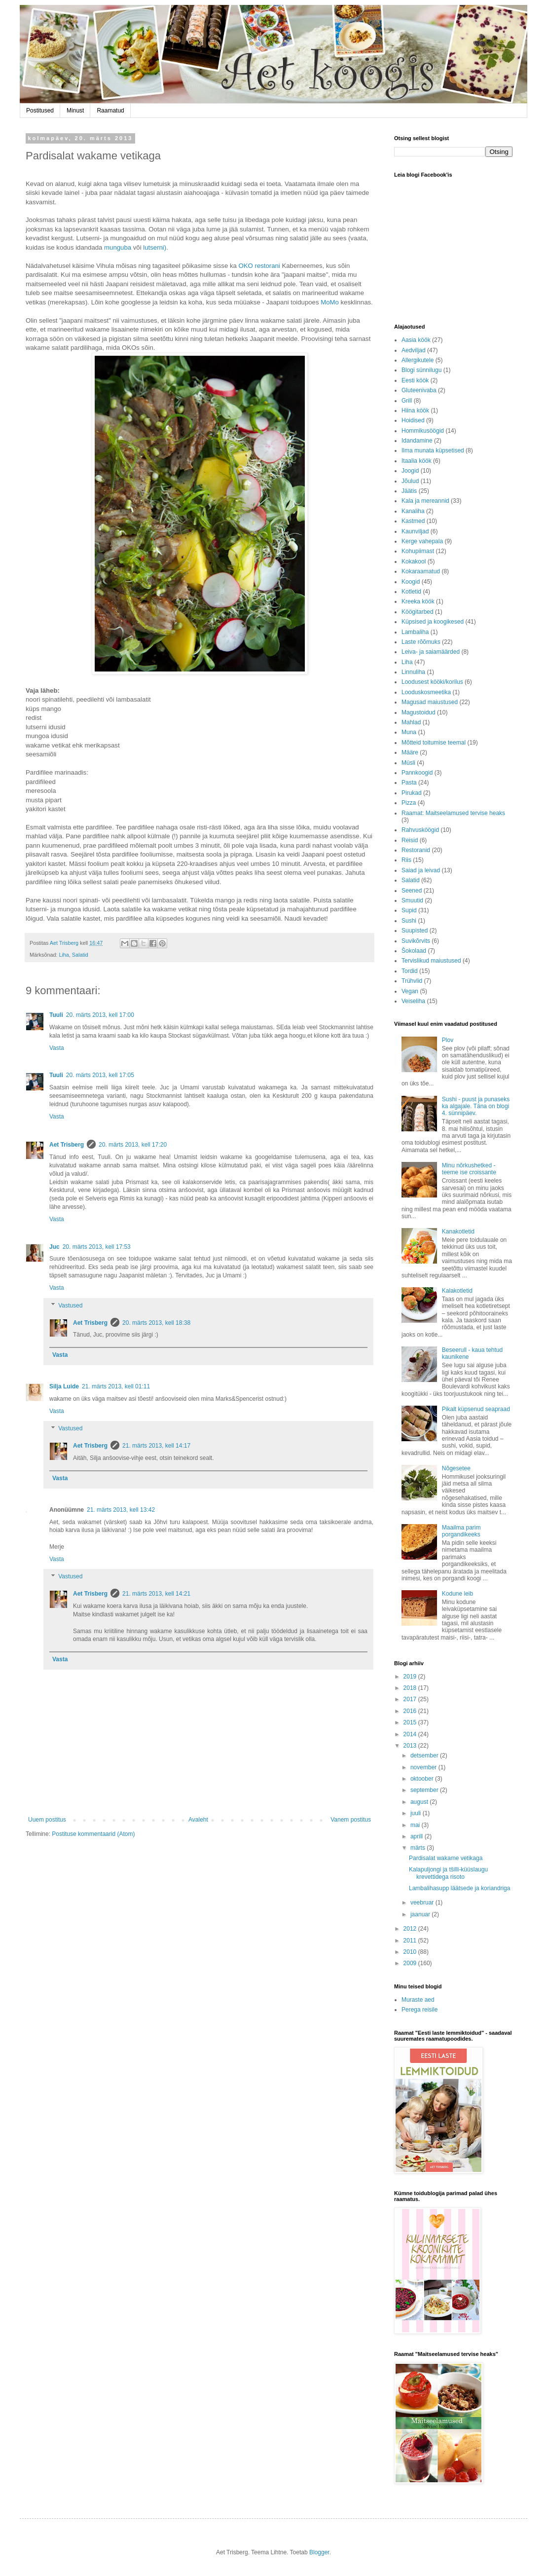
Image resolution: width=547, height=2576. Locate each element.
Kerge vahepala (422, 541)
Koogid (410, 581)
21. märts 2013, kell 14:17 (156, 1445)
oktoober (422, 1778)
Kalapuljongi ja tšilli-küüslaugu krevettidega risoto (448, 1873)
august (420, 1801)
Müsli (408, 762)
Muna (408, 732)
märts (418, 1847)
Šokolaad (413, 950)
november (424, 1767)
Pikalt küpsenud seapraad (476, 1409)
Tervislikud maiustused (431, 960)
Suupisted (414, 930)
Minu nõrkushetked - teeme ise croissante (469, 1169)
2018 (410, 1687)
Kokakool (413, 561)
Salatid (80, 955)
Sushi (408, 920)
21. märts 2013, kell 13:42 (121, 1509)
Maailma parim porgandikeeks (461, 1531)
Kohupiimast (417, 551)
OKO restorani (259, 265)
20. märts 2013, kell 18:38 (156, 1322)
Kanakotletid (458, 1231)
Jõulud (410, 481)
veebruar (423, 1902)
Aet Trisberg (66, 1144)
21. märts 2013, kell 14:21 (156, 1593)
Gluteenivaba (419, 390)
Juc (54, 1246)
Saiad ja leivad (420, 870)
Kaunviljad (415, 531)
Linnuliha (413, 672)
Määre (409, 752)
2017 (410, 1699)
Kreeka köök (418, 601)
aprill (417, 1836)
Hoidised (413, 420)
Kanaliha (413, 511)
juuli (416, 1813)
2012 (410, 1928)
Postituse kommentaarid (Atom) (93, 1833)
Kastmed (413, 521)
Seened (411, 890)
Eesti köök (415, 380)
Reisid (409, 840)
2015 (410, 1722)
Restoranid (415, 850)
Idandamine (417, 440)
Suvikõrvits (415, 940)
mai (416, 1825)
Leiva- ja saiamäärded (430, 651)
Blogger (319, 2552)
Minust (75, 110)
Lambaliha (415, 632)
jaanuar (421, 1914)
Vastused (70, 1305)
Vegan (409, 991)
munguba (117, 247)
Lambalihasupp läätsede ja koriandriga (459, 1888)
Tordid (409, 971)
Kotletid (411, 591)
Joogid (410, 470)
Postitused (40, 110)
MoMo (330, 302)
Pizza (408, 802)
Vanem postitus (350, 1819)
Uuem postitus (47, 1819)
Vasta (56, 1048)
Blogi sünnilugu (421, 370)
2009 (410, 1963)
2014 (410, 1734)
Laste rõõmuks (420, 641)
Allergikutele (417, 360)
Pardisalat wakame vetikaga (445, 1858)
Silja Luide (64, 1386)
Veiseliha (413, 1001)
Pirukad (411, 792)
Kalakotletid (457, 1290)
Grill (406, 400)
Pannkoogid (417, 772)
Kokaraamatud (420, 571)
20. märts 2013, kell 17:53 (97, 1246)
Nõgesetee (456, 1468)
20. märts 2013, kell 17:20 (133, 1144)
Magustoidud (418, 712)
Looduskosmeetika (426, 692)
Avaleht (198, 1819)
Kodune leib (457, 1593)
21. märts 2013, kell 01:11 (116, 1386)
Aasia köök (416, 339)
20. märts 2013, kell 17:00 (100, 1014)
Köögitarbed (417, 611)
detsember (425, 1755)
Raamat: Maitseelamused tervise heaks (453, 813)
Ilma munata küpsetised (432, 450)
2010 (410, 1951)
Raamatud (110, 110)
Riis (406, 860)
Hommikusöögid (422, 430)
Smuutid (412, 900)
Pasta (409, 782)
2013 (410, 1745)
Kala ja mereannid (425, 500)
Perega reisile (419, 2009)
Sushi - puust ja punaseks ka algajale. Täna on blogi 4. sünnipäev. (476, 1106)
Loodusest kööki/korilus (432, 681)
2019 (410, 1676)
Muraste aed (418, 1999)
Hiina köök (415, 410)
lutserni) (154, 247)
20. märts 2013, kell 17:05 (100, 1075)
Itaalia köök (416, 460)
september (425, 1790)
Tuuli (56, 1014)
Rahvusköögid (420, 829)
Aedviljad (413, 350)
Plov (447, 1040)
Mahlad (411, 722)
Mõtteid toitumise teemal (433, 742)
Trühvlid (411, 980)
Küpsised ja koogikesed (432, 621)
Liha (64, 955)
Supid (409, 910)
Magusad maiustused (429, 702)
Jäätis (409, 490)
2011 (410, 1940)
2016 (410, 1711)
